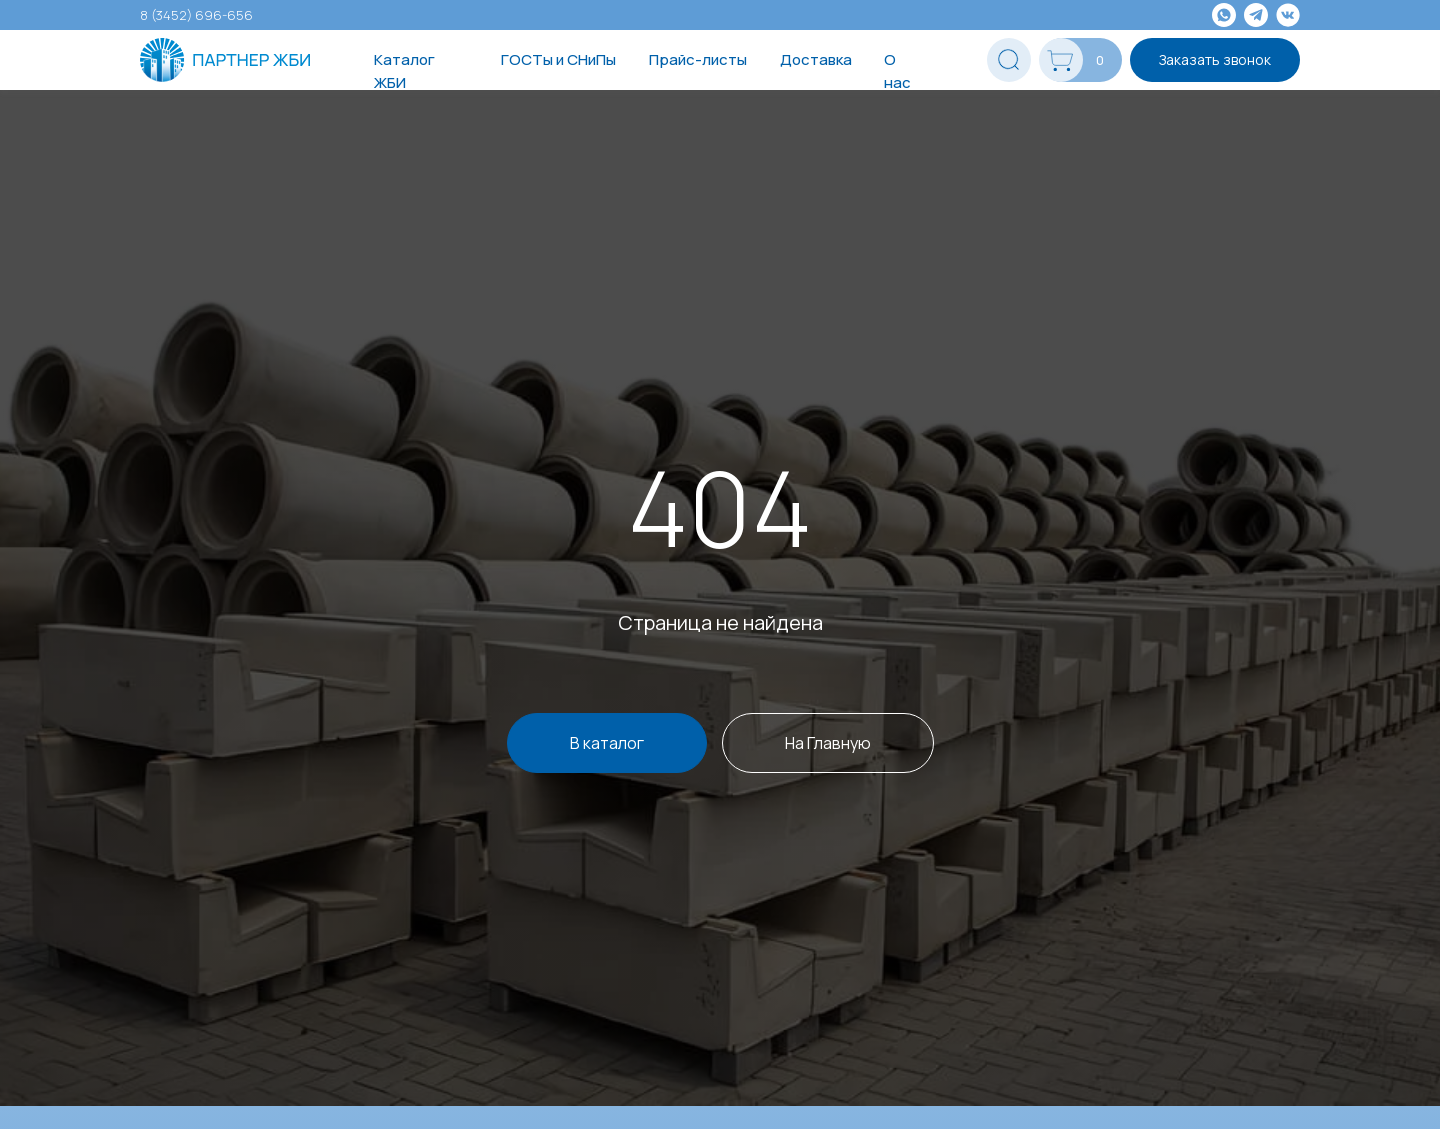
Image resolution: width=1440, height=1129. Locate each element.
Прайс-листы (698, 59)
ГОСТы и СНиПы (558, 59)
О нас (897, 71)
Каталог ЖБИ (404, 71)
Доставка (816, 59)
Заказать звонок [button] (1215, 59)
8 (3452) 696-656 (196, 15)
